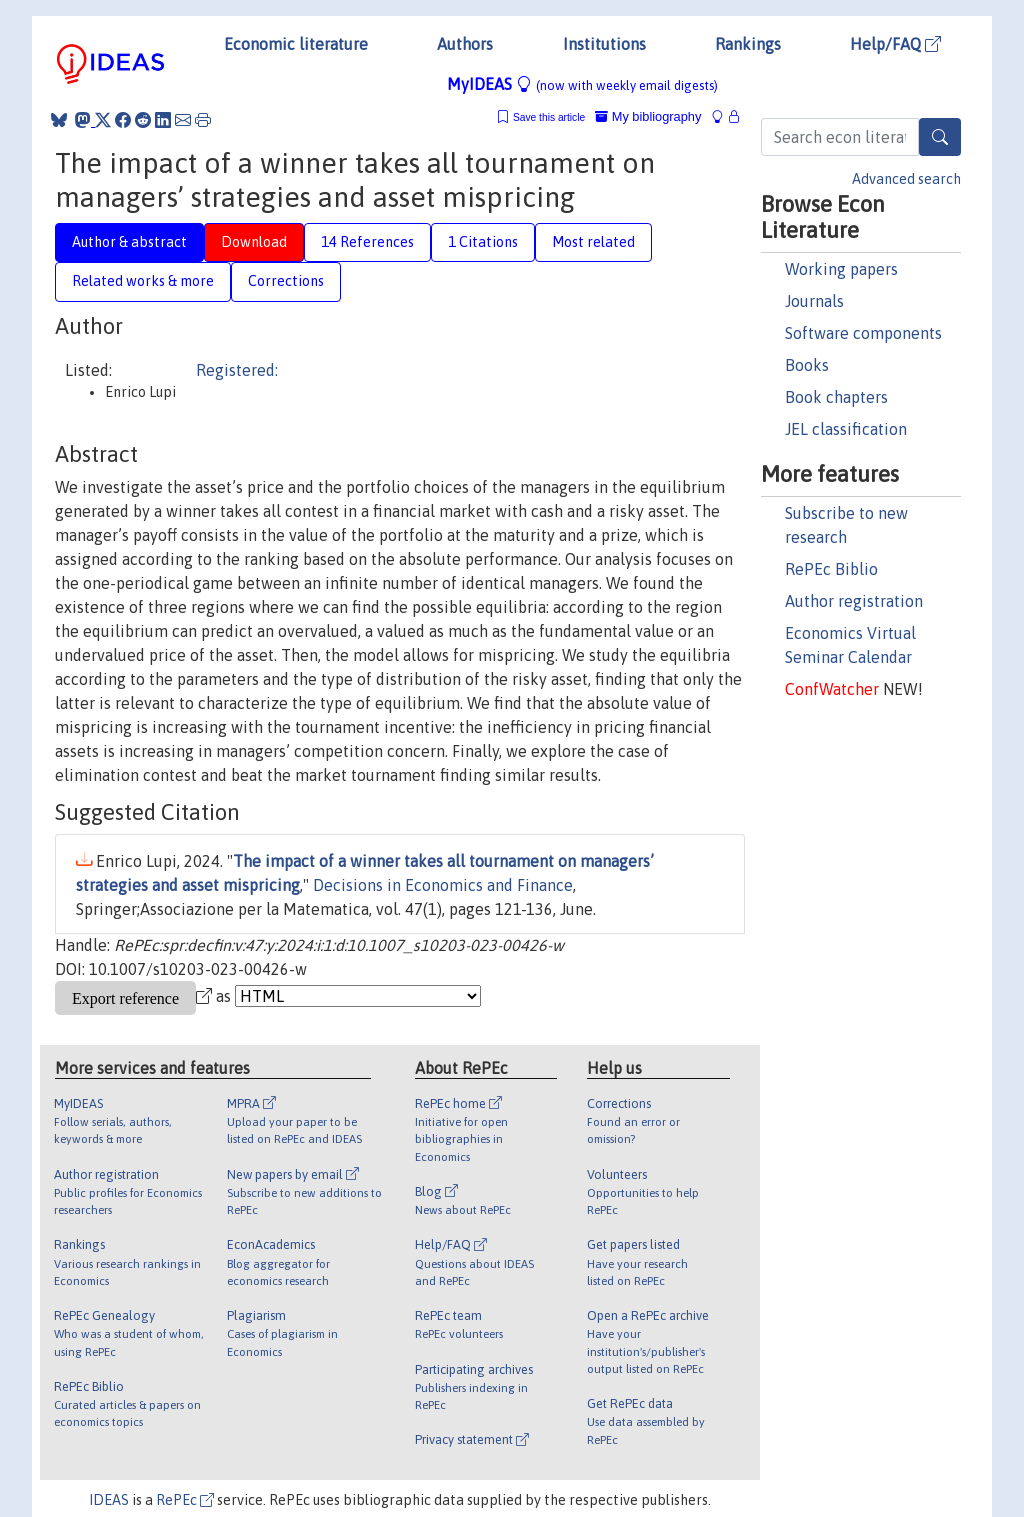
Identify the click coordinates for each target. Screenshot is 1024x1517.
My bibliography (648, 116)
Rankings (748, 44)
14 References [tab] (367, 242)
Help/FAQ (895, 44)
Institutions (604, 44)
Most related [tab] (593, 242)
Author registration (854, 601)
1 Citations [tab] (483, 242)
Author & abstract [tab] (129, 242)
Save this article (549, 117)
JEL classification (846, 429)
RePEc (185, 1500)
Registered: (237, 370)
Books (807, 365)
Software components (863, 333)
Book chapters (836, 397)
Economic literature (296, 44)
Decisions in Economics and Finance (443, 885)
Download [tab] (254, 242)
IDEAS (109, 1500)
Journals (814, 301)
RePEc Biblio (831, 569)
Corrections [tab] (286, 281)
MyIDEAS (582, 84)
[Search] (940, 137)
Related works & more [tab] (143, 281)
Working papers (841, 269)
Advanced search (906, 179)
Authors (465, 44)
